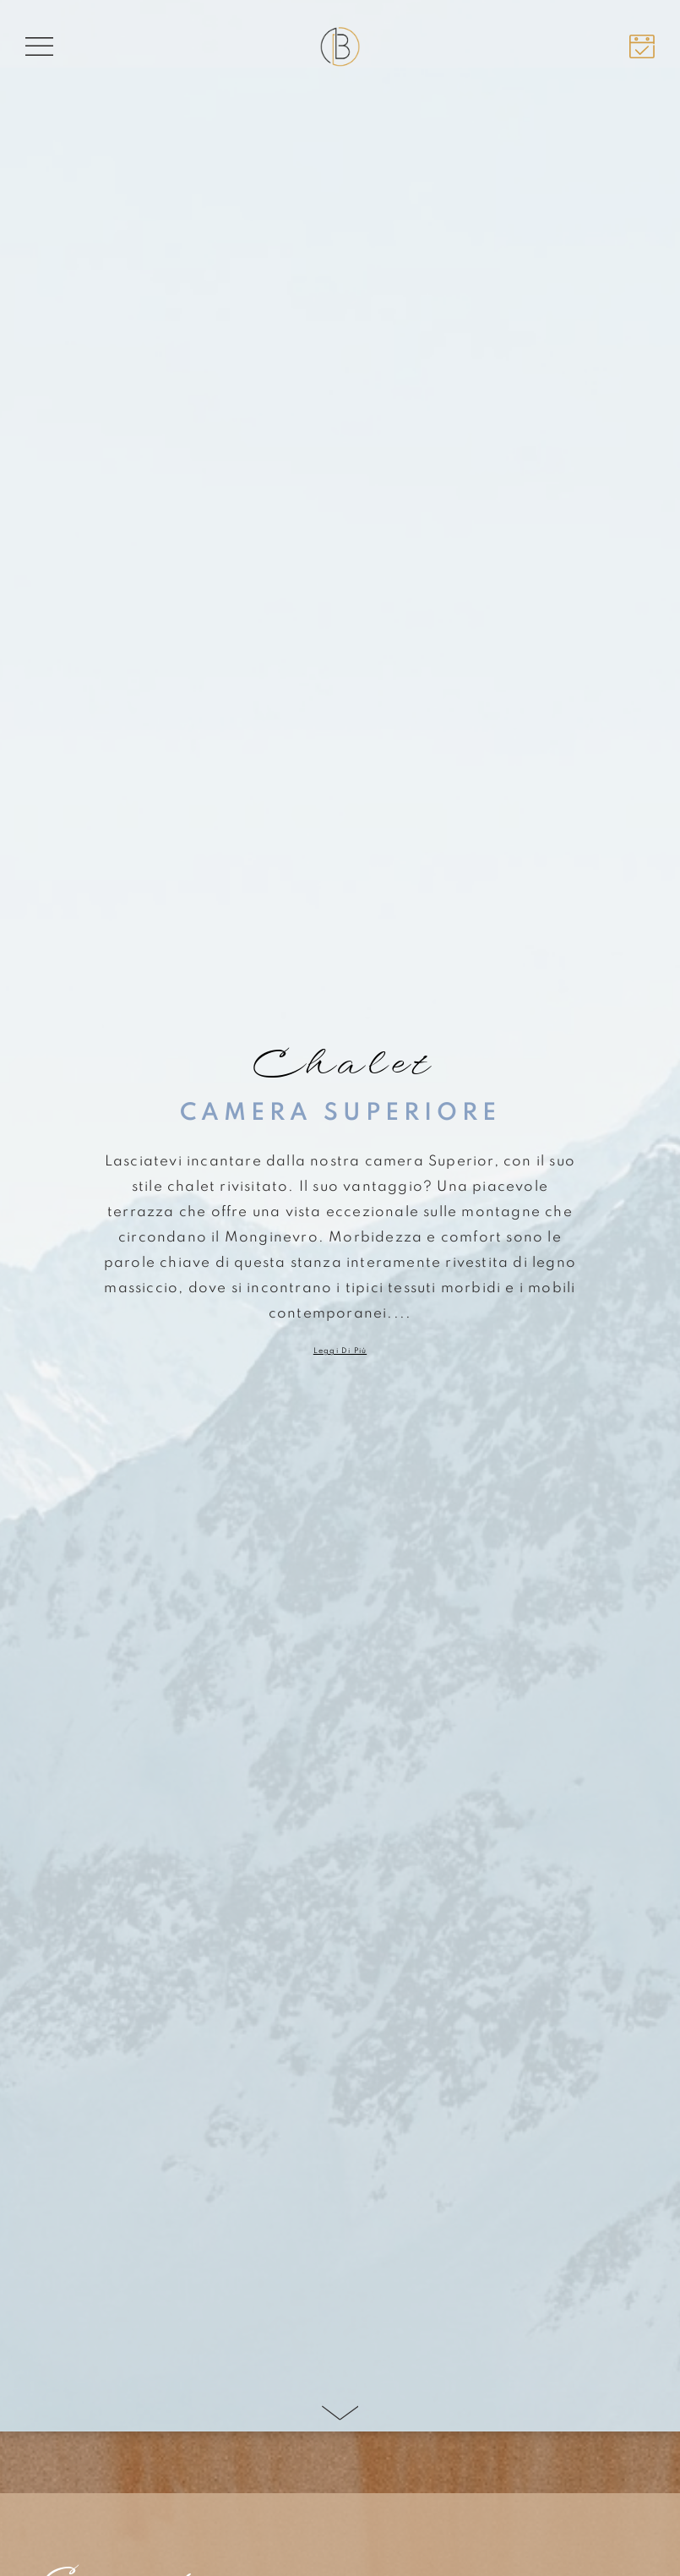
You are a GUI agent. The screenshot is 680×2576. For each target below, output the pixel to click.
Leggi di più (340, 1351)
